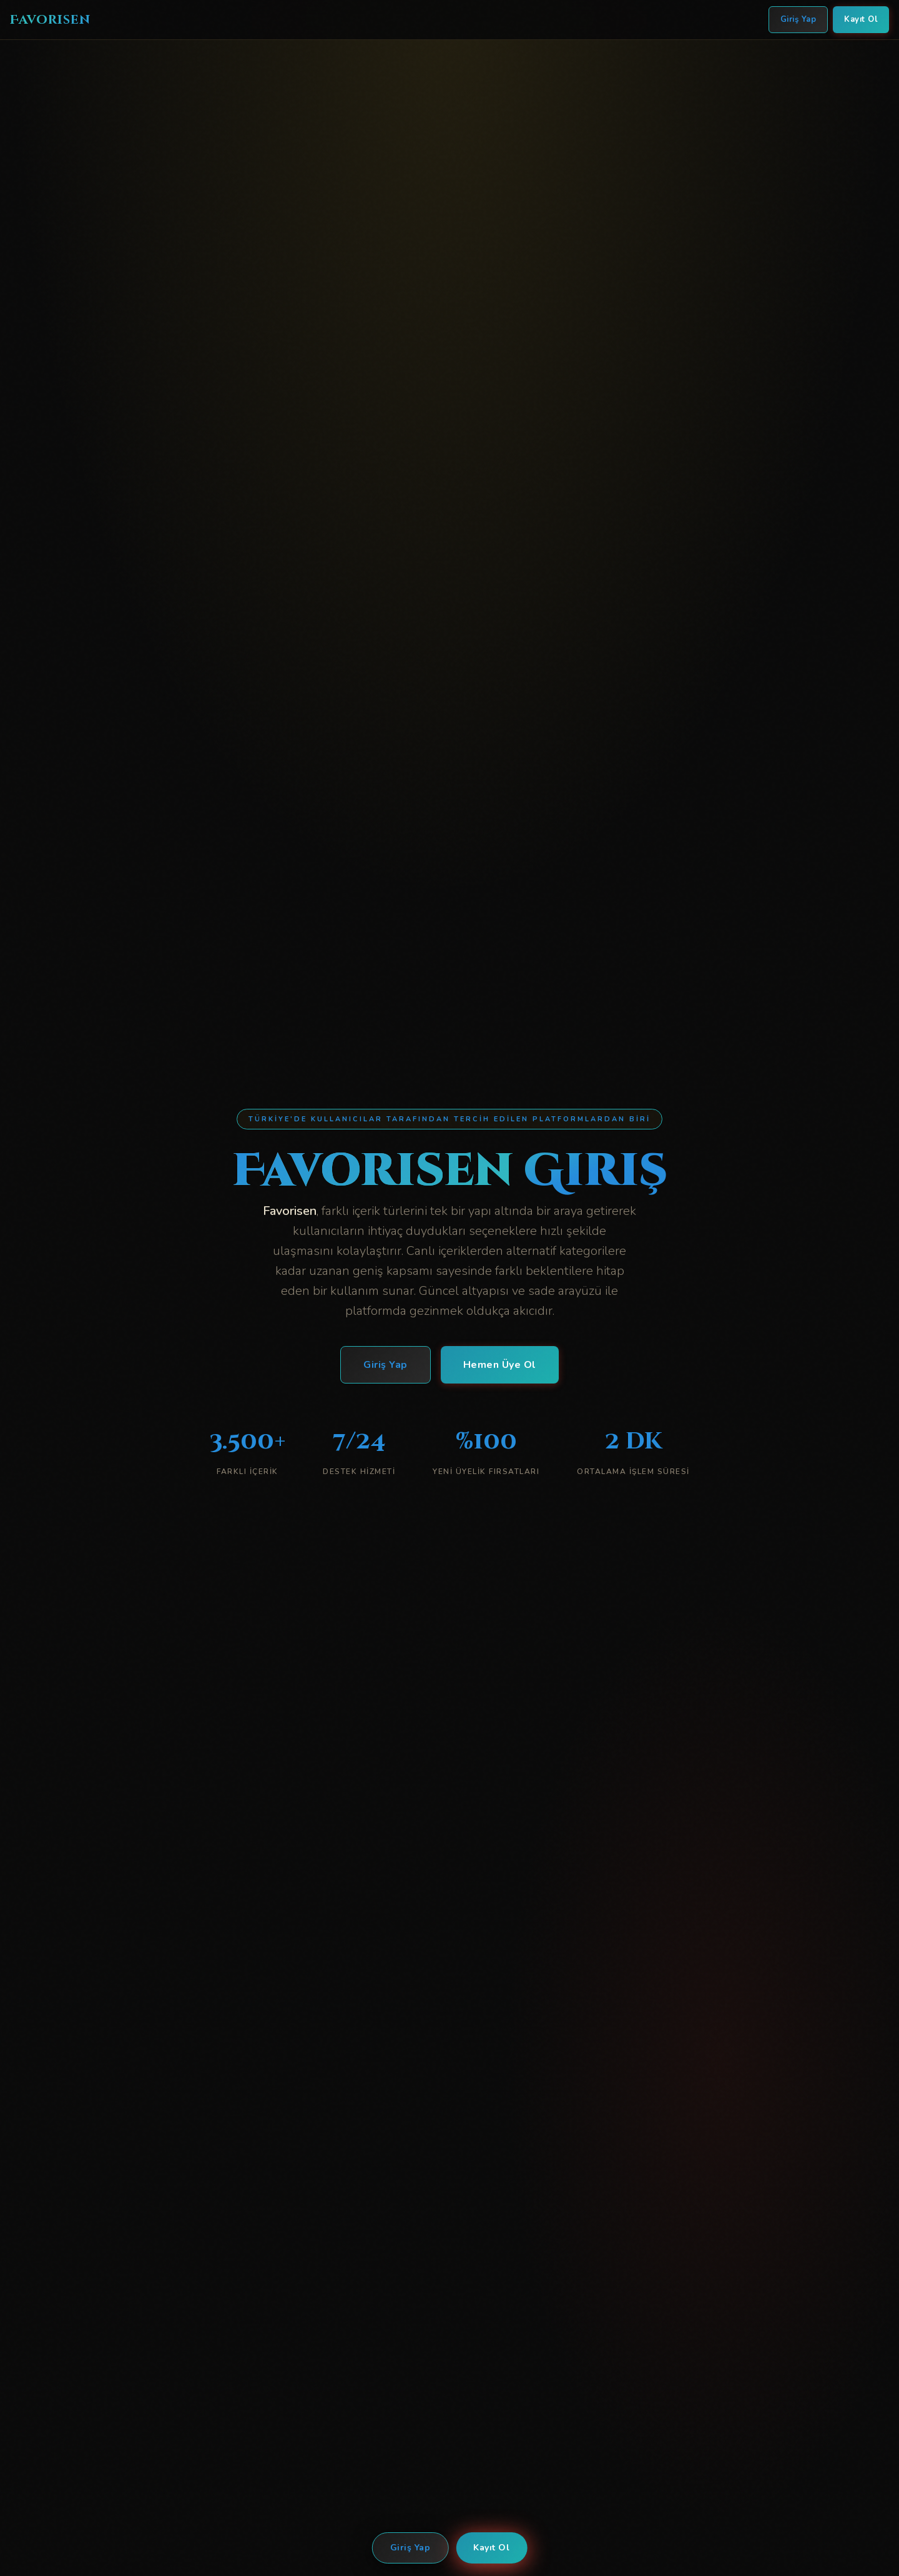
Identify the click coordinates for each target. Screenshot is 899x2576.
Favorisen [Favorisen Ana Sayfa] (50, 19)
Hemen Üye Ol (499, 1367)
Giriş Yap (410, 2548)
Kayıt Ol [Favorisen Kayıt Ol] (861, 19)
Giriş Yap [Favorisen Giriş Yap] (798, 19)
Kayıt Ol (491, 2548)
